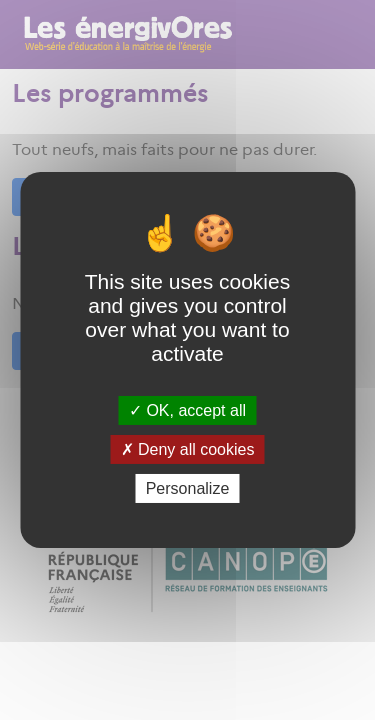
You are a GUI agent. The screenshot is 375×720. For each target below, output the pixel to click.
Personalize (188, 488)
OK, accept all (187, 409)
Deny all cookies (188, 449)
